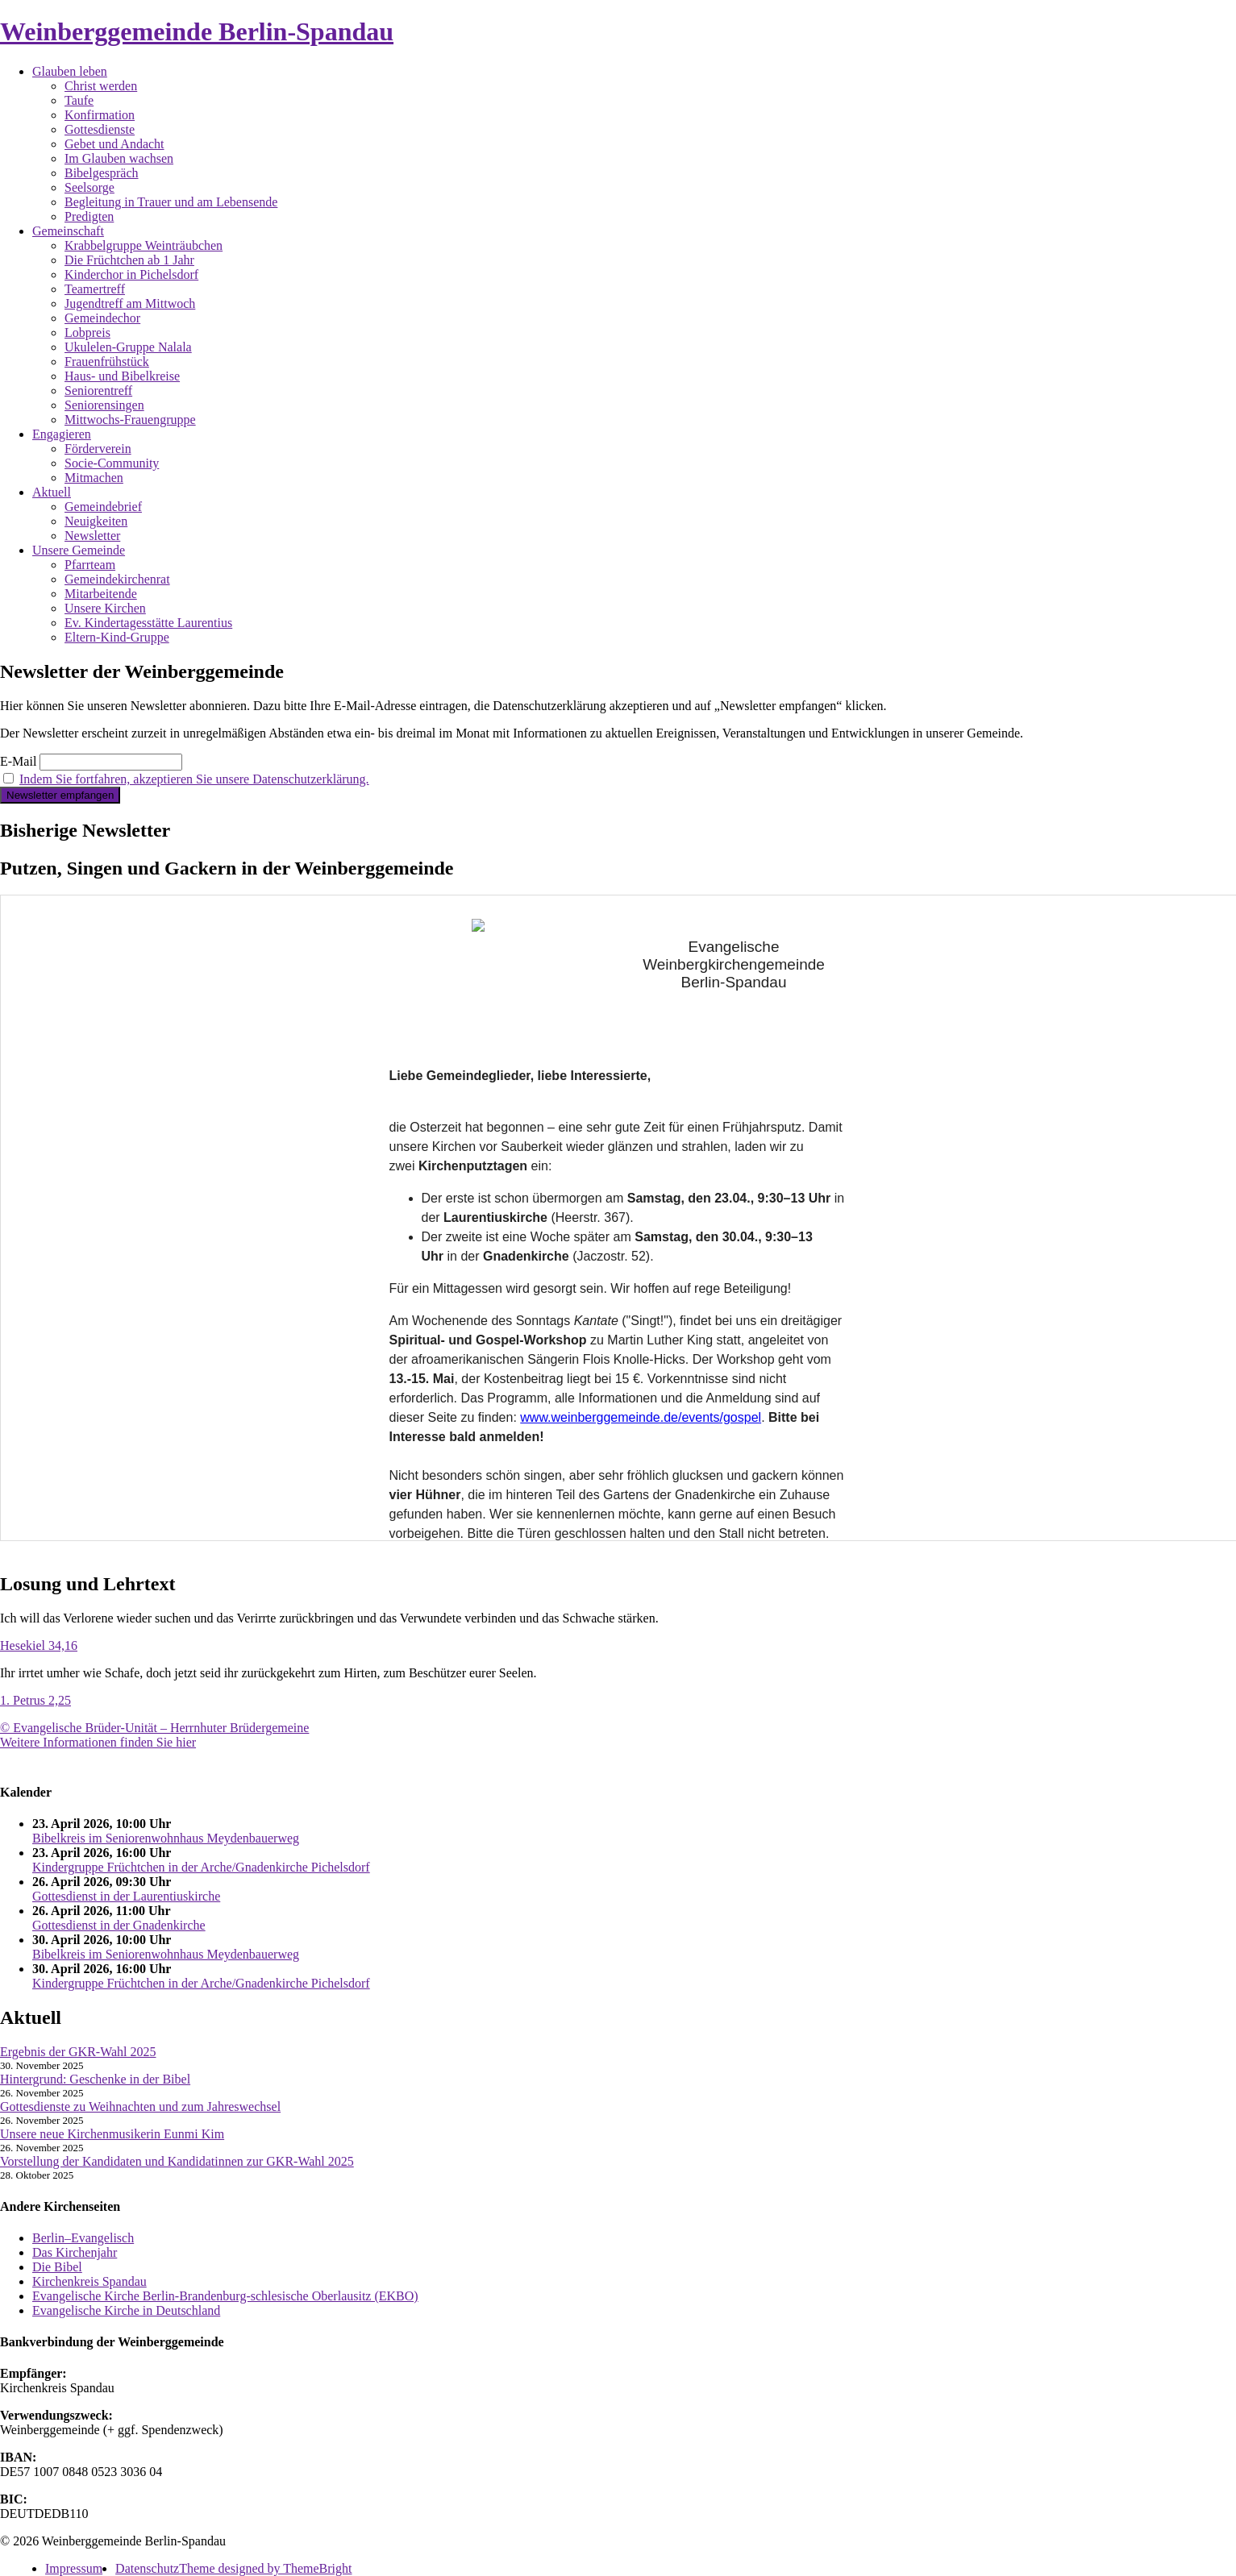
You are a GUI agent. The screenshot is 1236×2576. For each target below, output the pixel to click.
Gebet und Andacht (114, 144)
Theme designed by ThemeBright (265, 2568)
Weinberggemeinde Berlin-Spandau (196, 31)
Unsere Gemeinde (78, 550)
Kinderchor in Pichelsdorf (131, 274)
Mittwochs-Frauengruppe (130, 419)
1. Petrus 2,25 (35, 1700)
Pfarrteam (90, 564)
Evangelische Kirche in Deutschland (126, 2310)
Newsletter (92, 535)
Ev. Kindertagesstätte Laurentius (148, 622)
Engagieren (61, 434)
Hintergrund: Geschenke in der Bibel (95, 2079)
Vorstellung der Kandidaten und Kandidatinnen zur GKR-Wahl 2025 (177, 2161)
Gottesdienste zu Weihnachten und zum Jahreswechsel (140, 2106)
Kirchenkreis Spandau (89, 2281)
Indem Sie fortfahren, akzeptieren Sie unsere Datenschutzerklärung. (194, 779)
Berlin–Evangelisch (83, 2238)
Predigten (89, 216)
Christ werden (101, 86)
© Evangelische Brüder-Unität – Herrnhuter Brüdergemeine (154, 1728)
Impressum (73, 2568)
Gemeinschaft (68, 231)
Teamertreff (95, 289)
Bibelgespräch (102, 173)
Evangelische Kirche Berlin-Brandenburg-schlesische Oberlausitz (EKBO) (225, 2296)
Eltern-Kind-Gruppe (117, 637)
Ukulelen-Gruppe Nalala (128, 347)
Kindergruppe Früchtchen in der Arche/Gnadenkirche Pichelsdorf (201, 1867)
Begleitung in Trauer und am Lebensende (171, 202)
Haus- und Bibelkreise (122, 376)
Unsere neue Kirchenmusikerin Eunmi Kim (112, 2134)
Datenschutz (147, 2568)
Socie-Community (112, 463)
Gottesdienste (100, 129)
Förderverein (98, 448)
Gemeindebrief (103, 506)
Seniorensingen (104, 405)
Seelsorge (89, 187)
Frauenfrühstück (107, 361)
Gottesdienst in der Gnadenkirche (119, 1925)
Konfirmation (100, 115)
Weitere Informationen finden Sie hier (98, 1742)
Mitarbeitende (101, 593)
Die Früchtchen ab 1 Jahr (129, 260)
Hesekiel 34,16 (38, 1645)
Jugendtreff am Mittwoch (130, 303)
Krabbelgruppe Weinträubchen (144, 245)
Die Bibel (57, 2267)
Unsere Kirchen (105, 608)
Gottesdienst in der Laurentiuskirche (126, 1896)
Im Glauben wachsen (119, 158)
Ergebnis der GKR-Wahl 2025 (78, 2052)
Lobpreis (87, 332)
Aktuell (51, 492)
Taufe (79, 100)
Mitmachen (94, 477)
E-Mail (18, 761)
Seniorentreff (98, 390)
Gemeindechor (102, 318)
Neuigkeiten (96, 521)
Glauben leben (69, 71)
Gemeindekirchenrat (117, 579)
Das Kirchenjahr (74, 2252)
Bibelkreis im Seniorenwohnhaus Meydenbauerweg (165, 1838)
